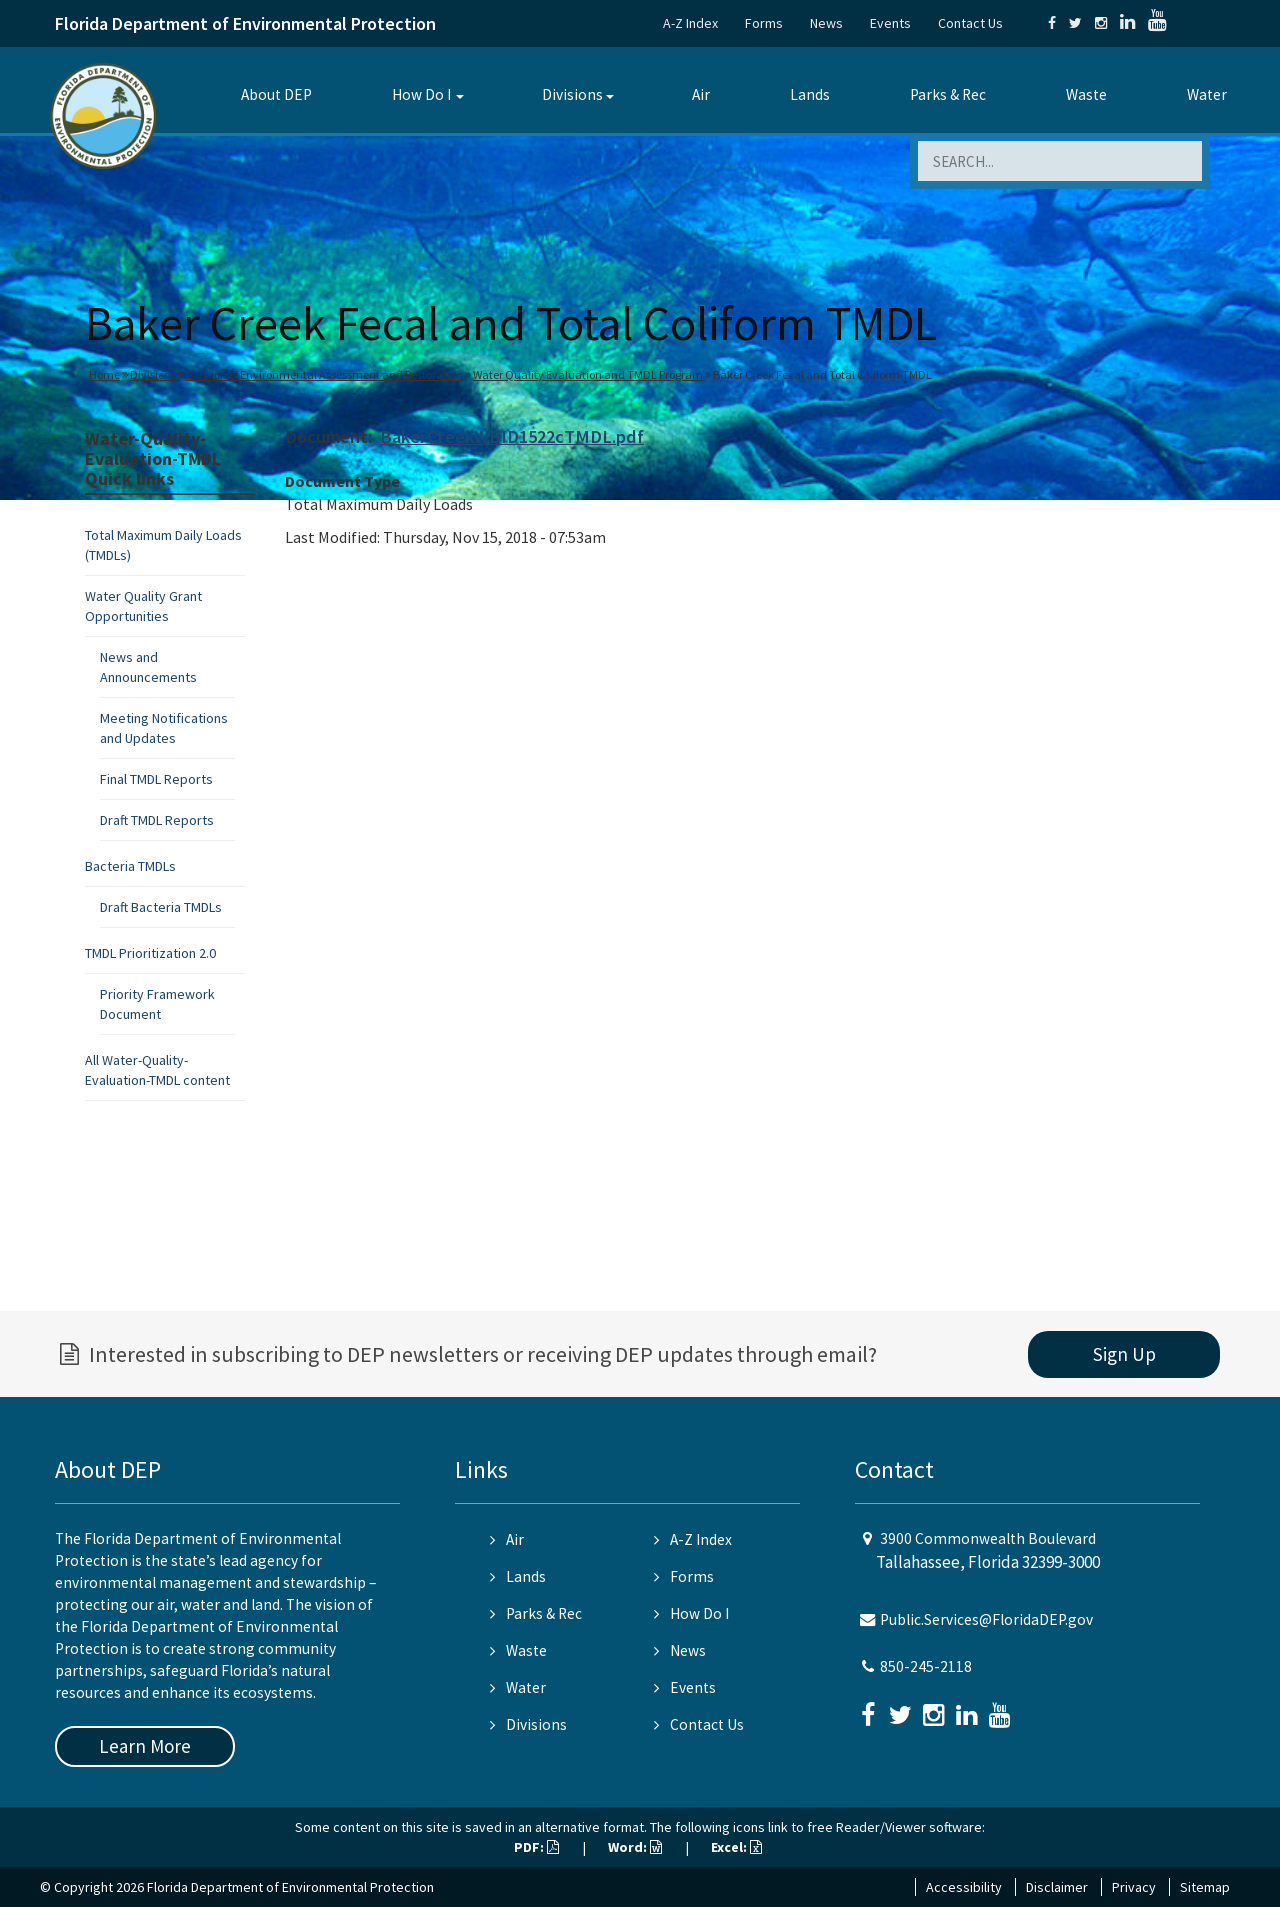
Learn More (145, 1746)
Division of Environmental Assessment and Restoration (324, 374)
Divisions (572, 94)
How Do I (421, 94)
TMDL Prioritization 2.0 (150, 953)
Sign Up (1124, 1354)
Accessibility (964, 1887)
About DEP (276, 94)
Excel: (736, 1847)
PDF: (536, 1847)
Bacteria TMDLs (130, 866)
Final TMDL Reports (156, 779)
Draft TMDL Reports (157, 820)
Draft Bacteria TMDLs (161, 907)
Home (104, 374)
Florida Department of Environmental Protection (245, 23)
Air (701, 94)
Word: (635, 1847)
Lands (810, 94)
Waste (1086, 94)
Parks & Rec (948, 94)
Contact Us (970, 23)
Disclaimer (1057, 1887)
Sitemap (1205, 1887)
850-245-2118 (926, 1666)
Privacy (1134, 1887)
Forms (764, 23)
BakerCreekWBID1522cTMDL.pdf (512, 436)
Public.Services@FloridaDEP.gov (986, 1619)
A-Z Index (690, 23)
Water (1207, 94)
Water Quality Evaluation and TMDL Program (588, 374)
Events (890, 23)
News (826, 23)
